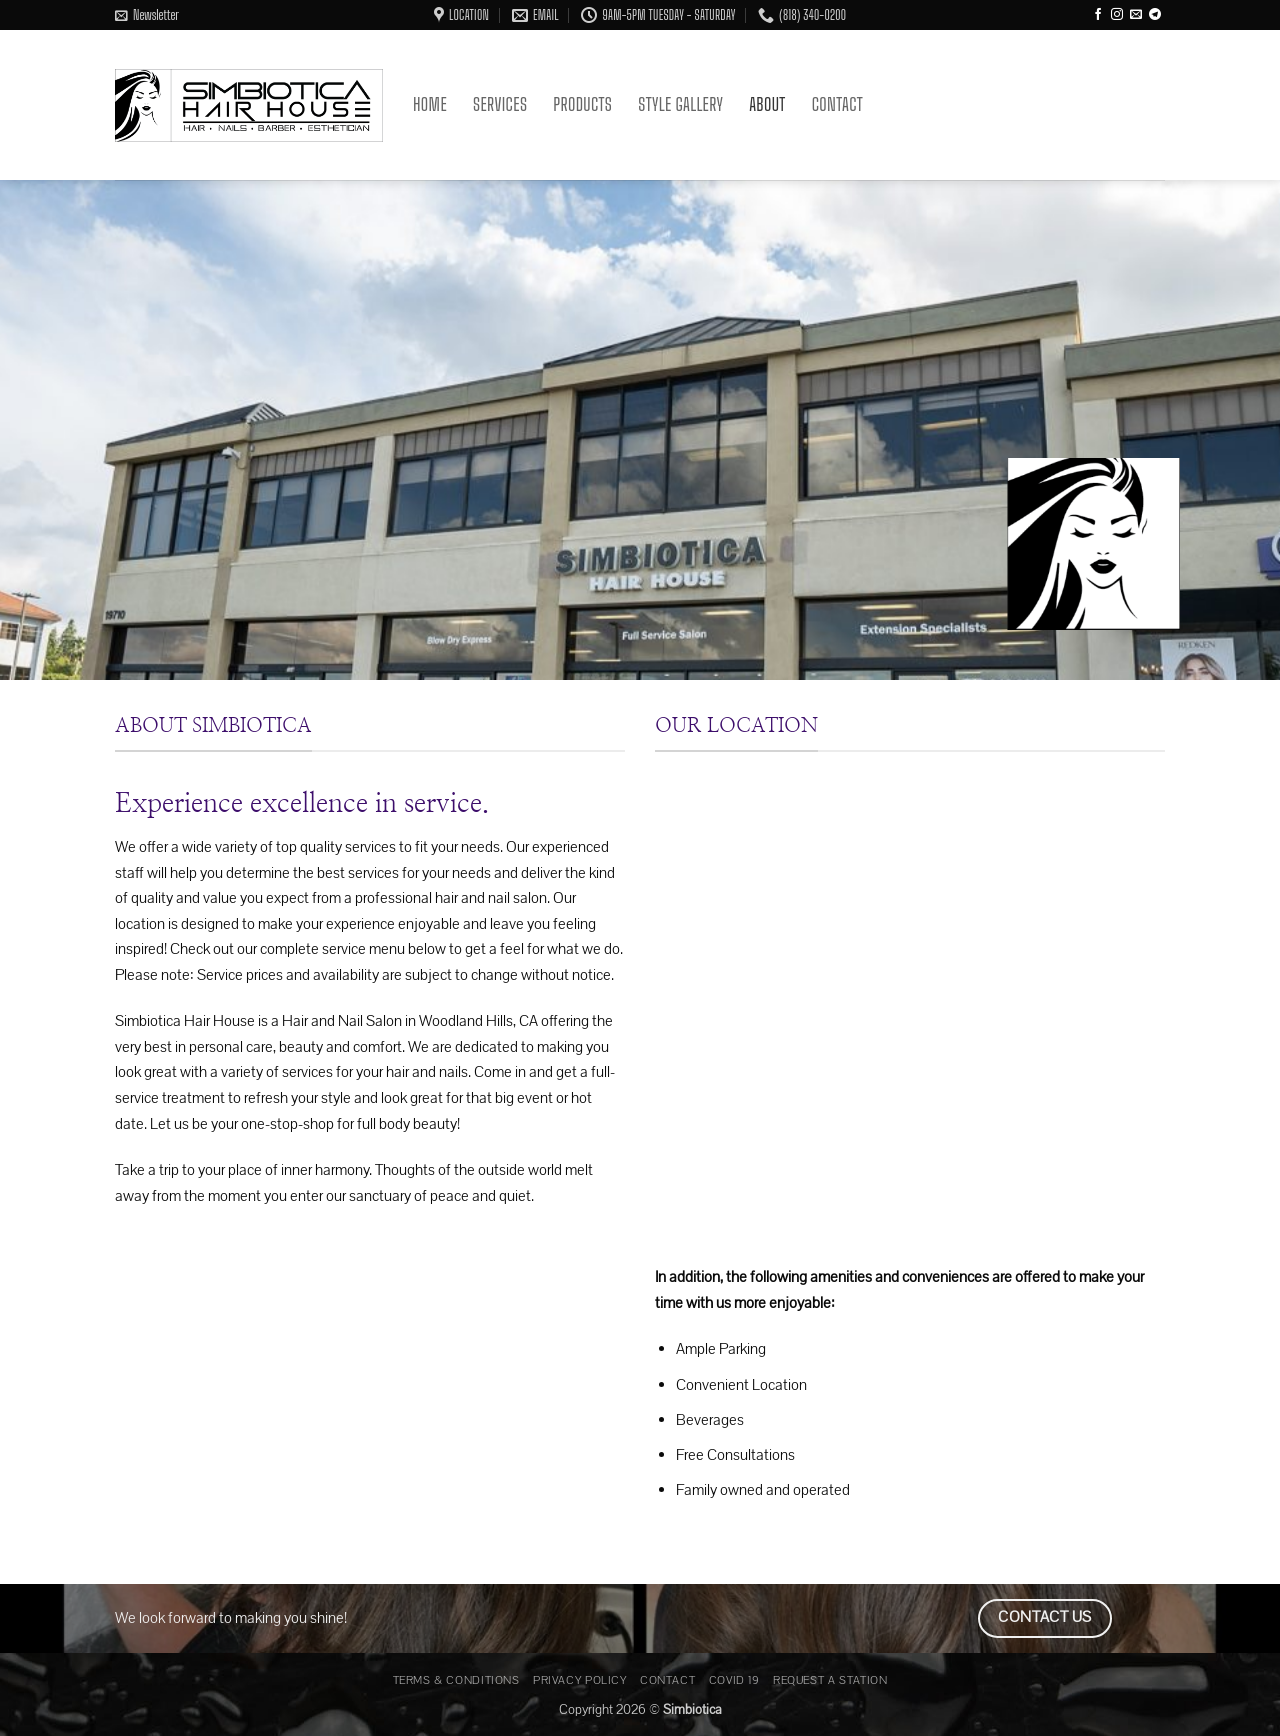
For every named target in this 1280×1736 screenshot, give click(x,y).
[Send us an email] (1136, 15)
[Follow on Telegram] (1155, 15)
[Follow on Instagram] (1117, 15)
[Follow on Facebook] (1098, 15)
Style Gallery (680, 104)
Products (582, 104)
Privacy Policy (580, 1680)
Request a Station (830, 1680)
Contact (837, 104)
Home (430, 104)
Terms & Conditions (456, 1680)
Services (500, 104)
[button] (147, 15)
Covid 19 (734, 1680)
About (767, 104)
